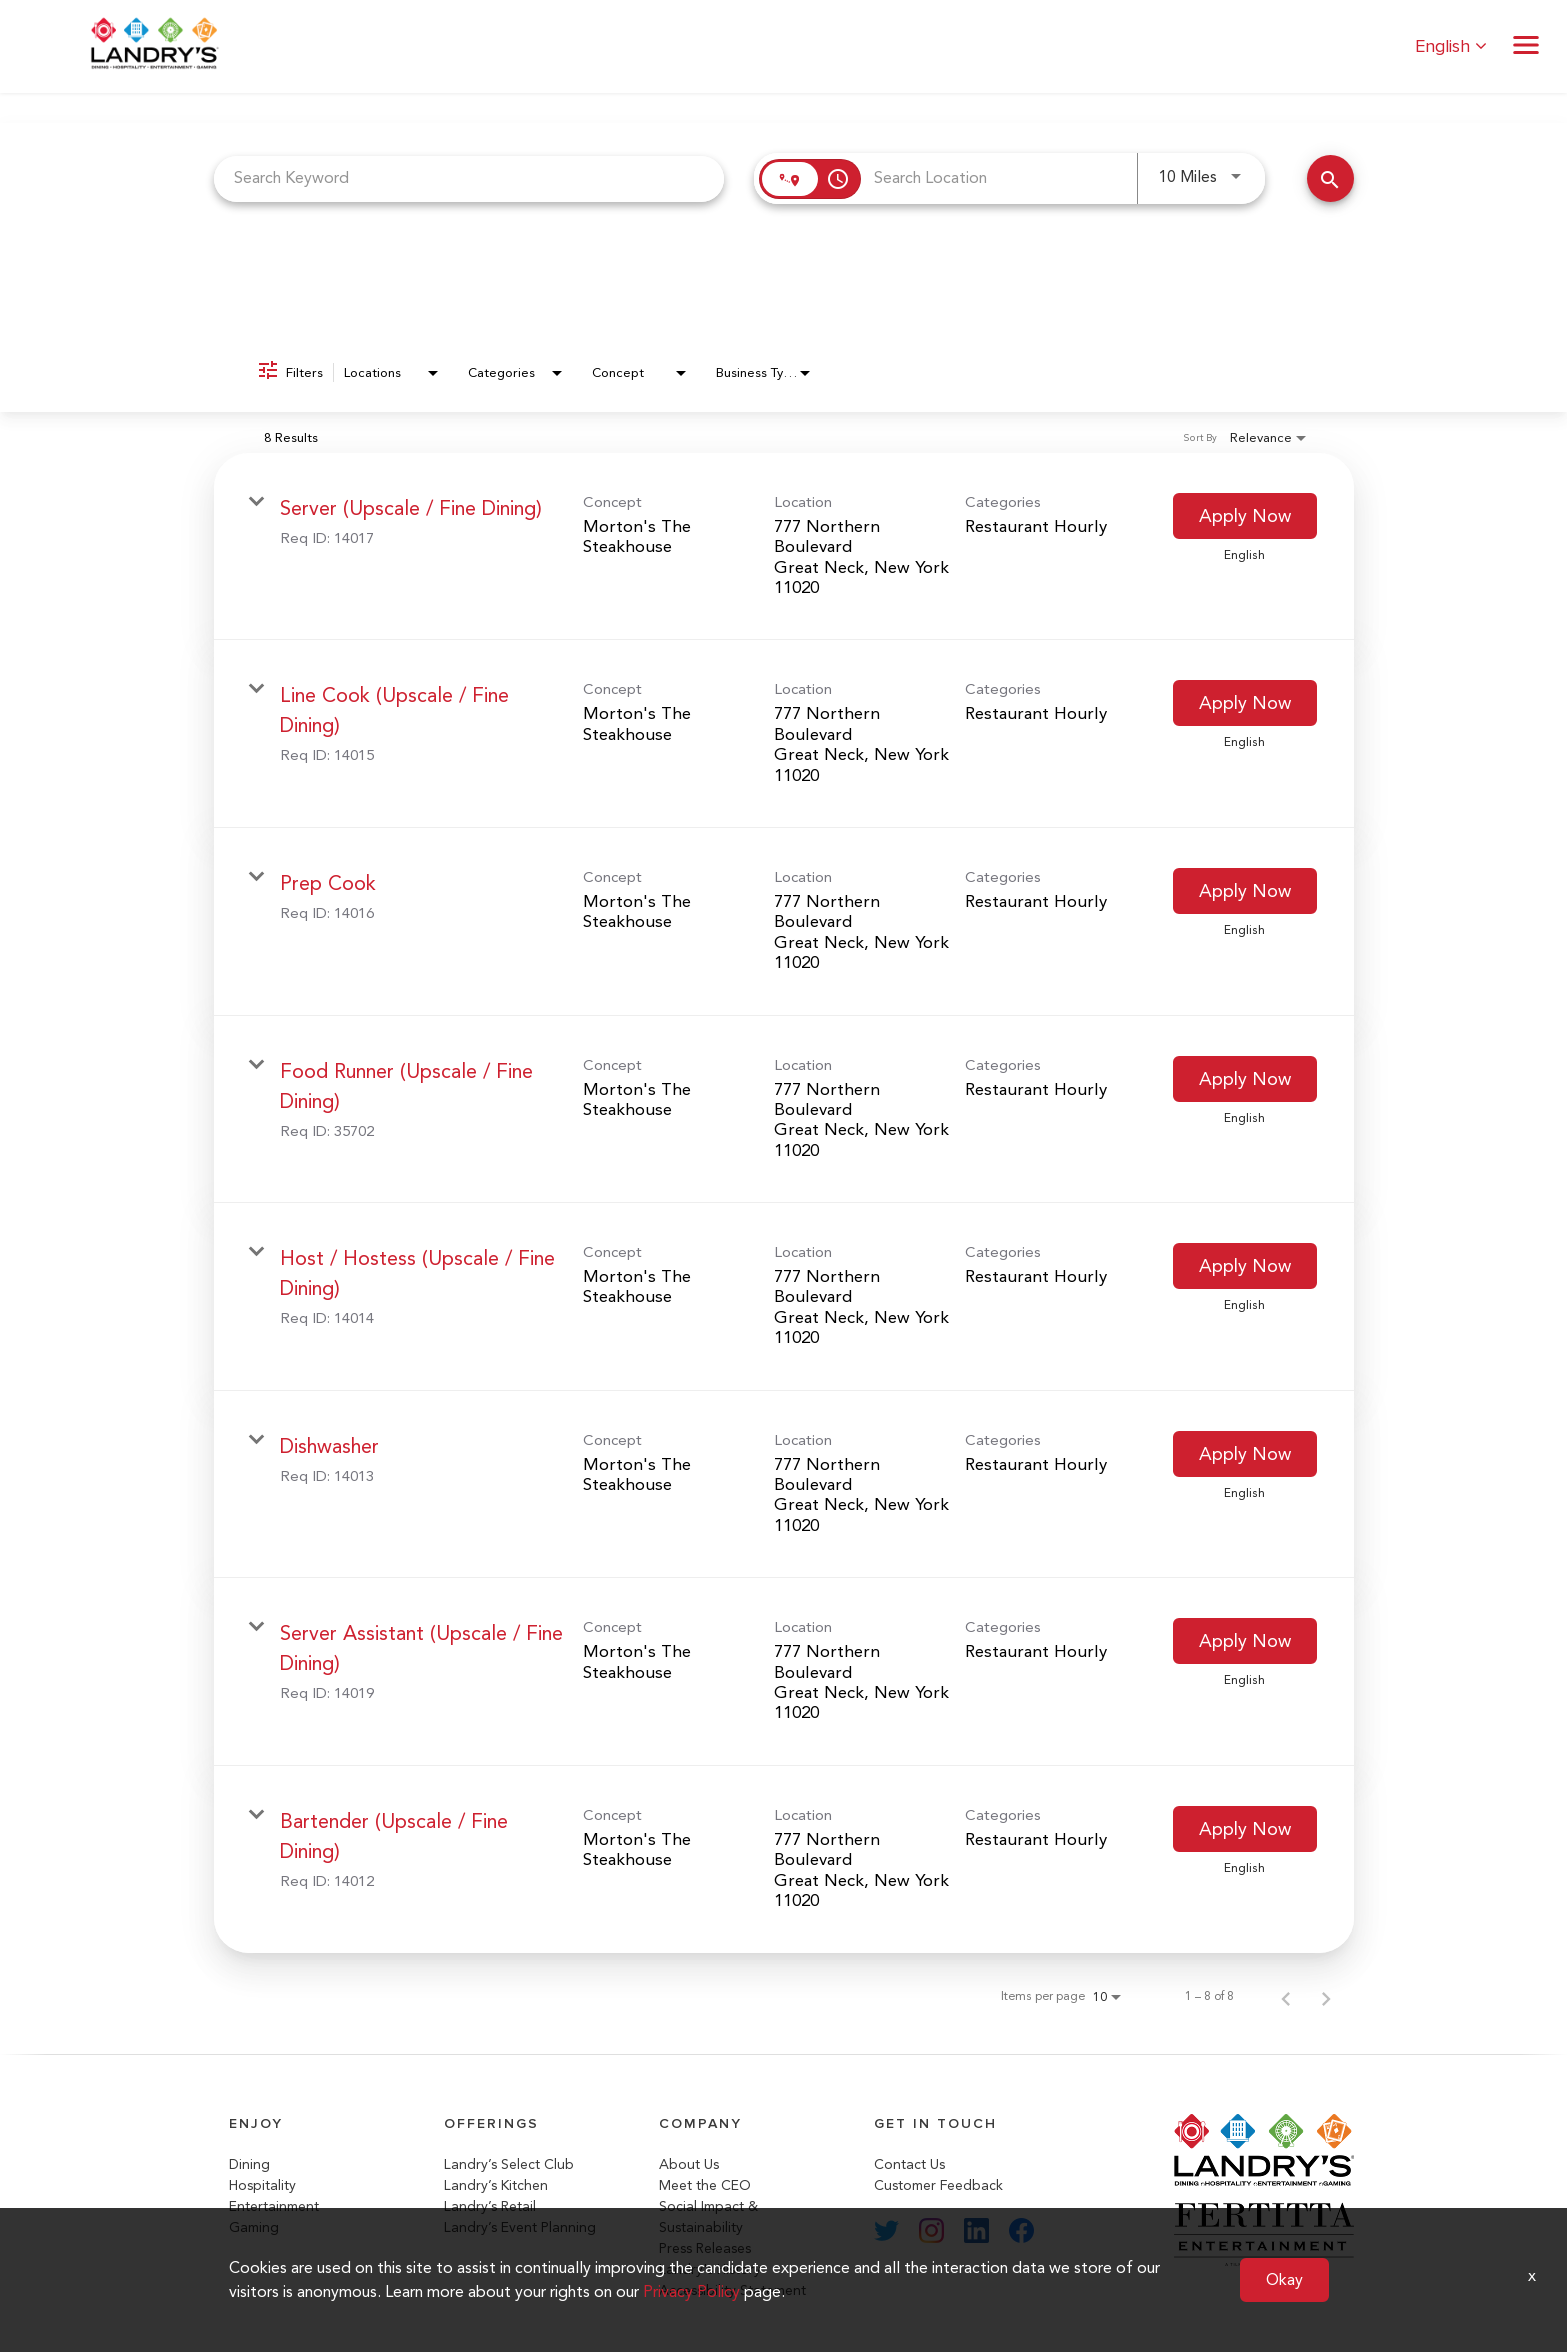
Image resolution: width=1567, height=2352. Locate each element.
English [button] (1451, 46)
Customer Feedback (938, 2185)
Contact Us (909, 2164)
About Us (689, 2164)
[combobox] (469, 178)
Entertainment (274, 2206)
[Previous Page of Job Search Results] (1286, 1996)
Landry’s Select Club (509, 2164)
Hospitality (262, 2185)
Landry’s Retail (490, 2206)
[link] (784, 547)
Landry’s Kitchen (496, 2185)
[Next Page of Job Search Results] (1326, 1996)
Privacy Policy (691, 2291)
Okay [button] (1284, 2279)
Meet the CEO (705, 2185)
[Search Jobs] (1330, 178)
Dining (249, 2164)
